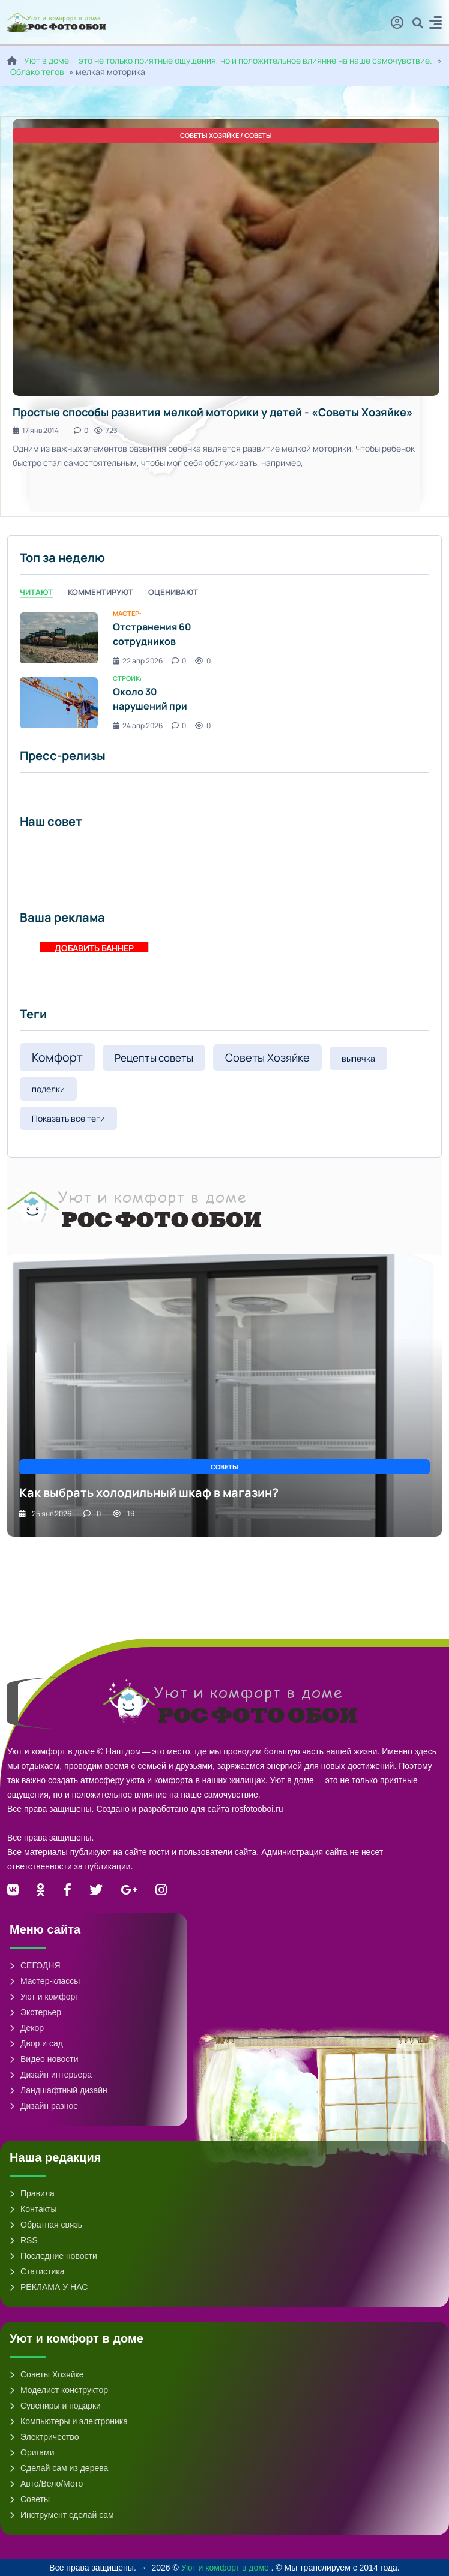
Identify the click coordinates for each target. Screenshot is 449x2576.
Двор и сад (36, 2043)
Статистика (37, 2271)
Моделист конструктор (59, 2390)
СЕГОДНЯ (35, 1965)
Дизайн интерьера (51, 2074)
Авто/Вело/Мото (46, 2483)
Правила (32, 2193)
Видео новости (44, 2059)
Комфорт (57, 1057)
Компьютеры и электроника (69, 2421)
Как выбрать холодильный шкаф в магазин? (149, 1492)
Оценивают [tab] (173, 592)
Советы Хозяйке (267, 1057)
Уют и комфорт (44, 1996)
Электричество (44, 2437)
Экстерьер (35, 2012)
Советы (30, 2499)
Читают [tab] (36, 592)
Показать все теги (68, 1118)
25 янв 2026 (45, 1513)
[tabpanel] (224, 670)
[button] (435, 24)
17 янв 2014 (36, 430)
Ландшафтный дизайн (58, 2090)
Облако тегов (37, 71)
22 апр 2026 (138, 661)
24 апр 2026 (138, 725)
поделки (48, 1089)
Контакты (33, 2209)
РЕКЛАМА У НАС (49, 2287)
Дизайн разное (44, 2106)
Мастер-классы (45, 1981)
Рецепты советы (154, 1058)
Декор (27, 2028)
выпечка (358, 1058)
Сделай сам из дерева (59, 2468)
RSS (24, 2240)
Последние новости (53, 2256)
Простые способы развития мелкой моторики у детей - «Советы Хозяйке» (213, 412)
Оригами (32, 2452)
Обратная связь (46, 2224)
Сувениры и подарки (55, 2405)
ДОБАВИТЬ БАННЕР (94, 947)
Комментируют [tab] (100, 592)
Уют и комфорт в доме (226, 2567)
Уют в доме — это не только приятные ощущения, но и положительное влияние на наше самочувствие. (228, 60)
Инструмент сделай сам (62, 2515)
